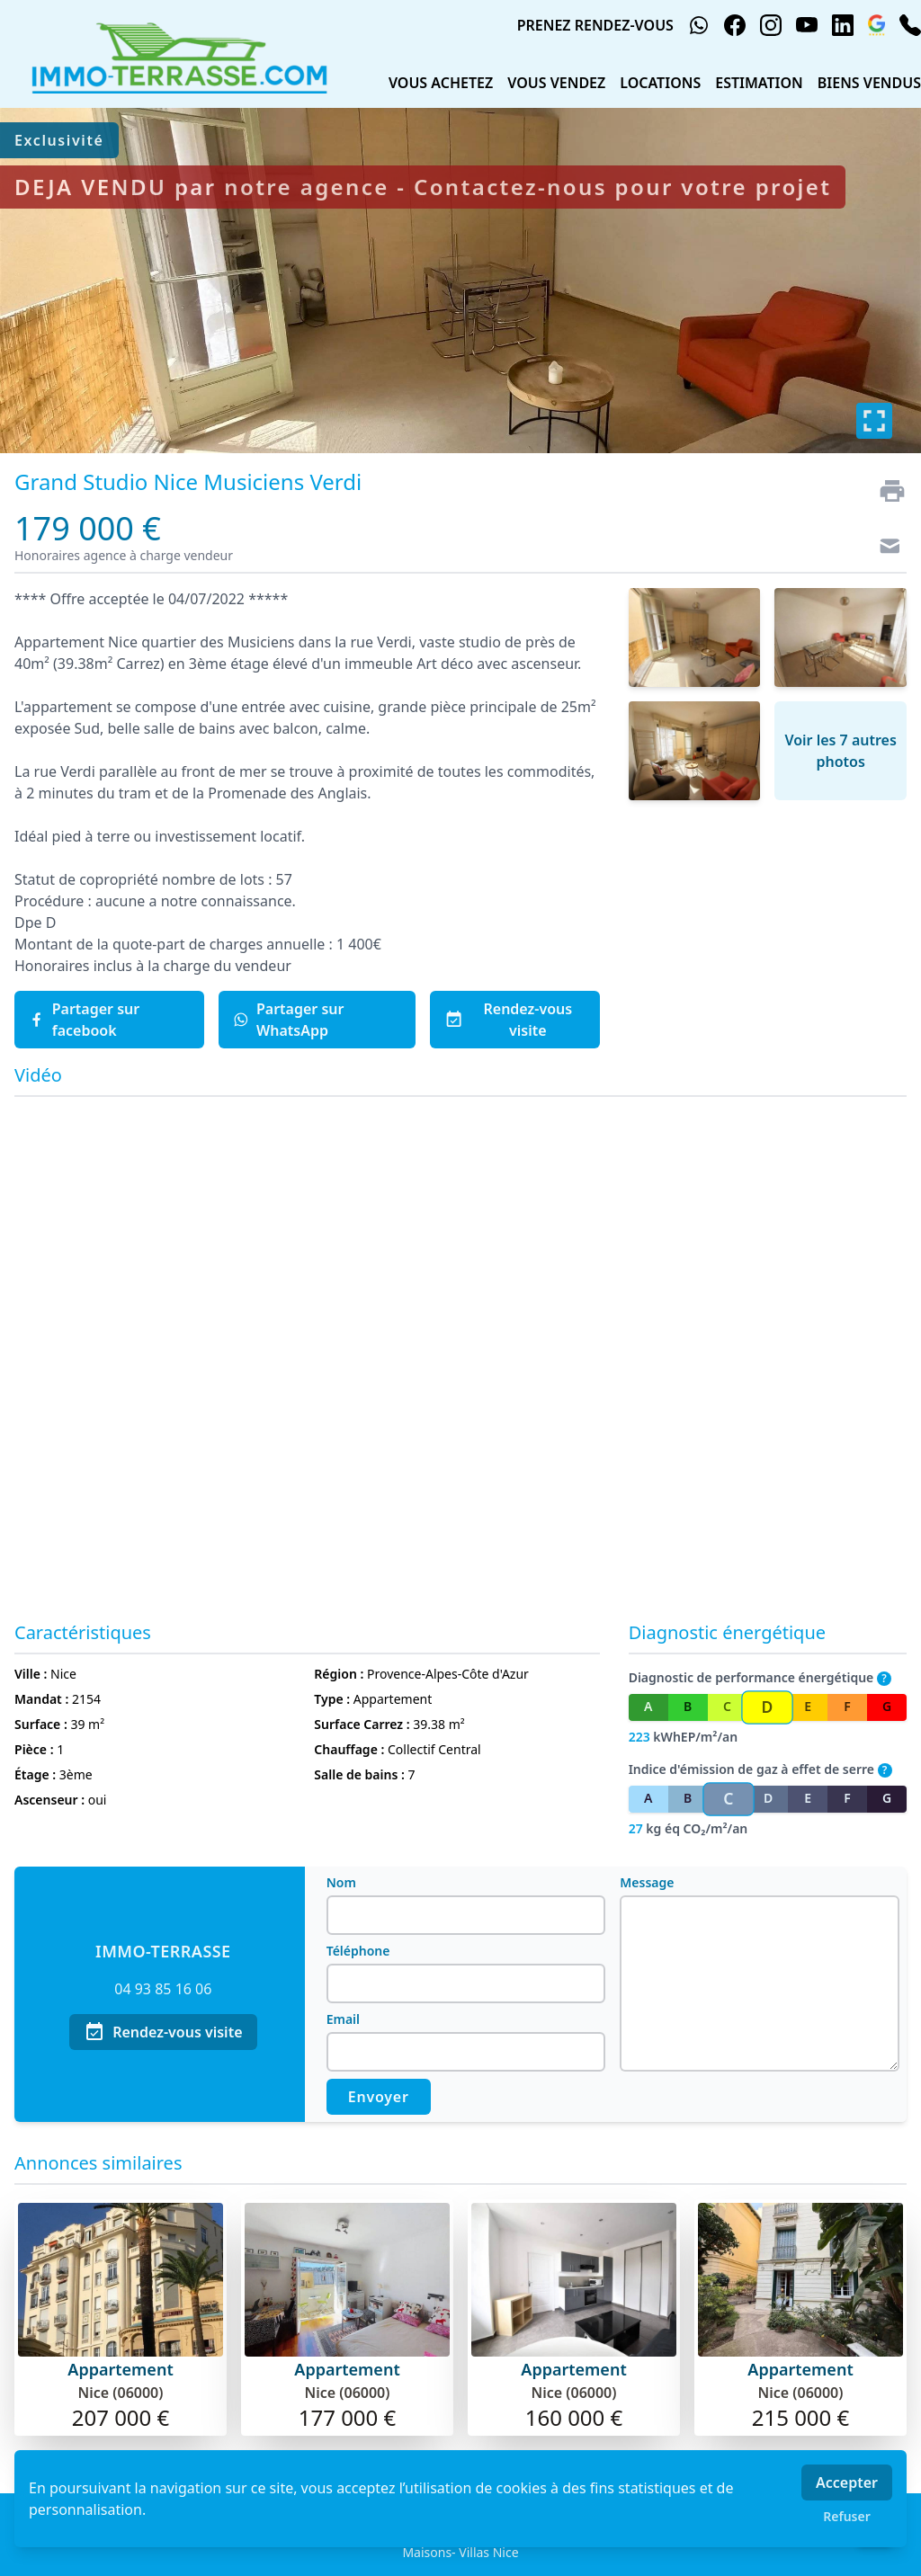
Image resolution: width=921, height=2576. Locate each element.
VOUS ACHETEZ (441, 83)
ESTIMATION (759, 83)
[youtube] (807, 25)
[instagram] (771, 25)
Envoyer (378, 2097)
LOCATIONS (660, 83)
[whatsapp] (699, 25)
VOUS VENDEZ (556, 83)
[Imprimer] (885, 491)
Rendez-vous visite (508, 1019)
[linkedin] (843, 25)
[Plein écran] (874, 421)
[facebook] (735, 25)
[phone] (910, 25)
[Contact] (885, 548)
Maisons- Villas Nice (460, 2552)
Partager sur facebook (84, 1019)
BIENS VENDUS (869, 83)
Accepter (847, 2482)
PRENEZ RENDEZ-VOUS (595, 25)
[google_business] (876, 25)
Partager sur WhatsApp (288, 1019)
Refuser (847, 2516)
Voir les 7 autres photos (840, 750)
